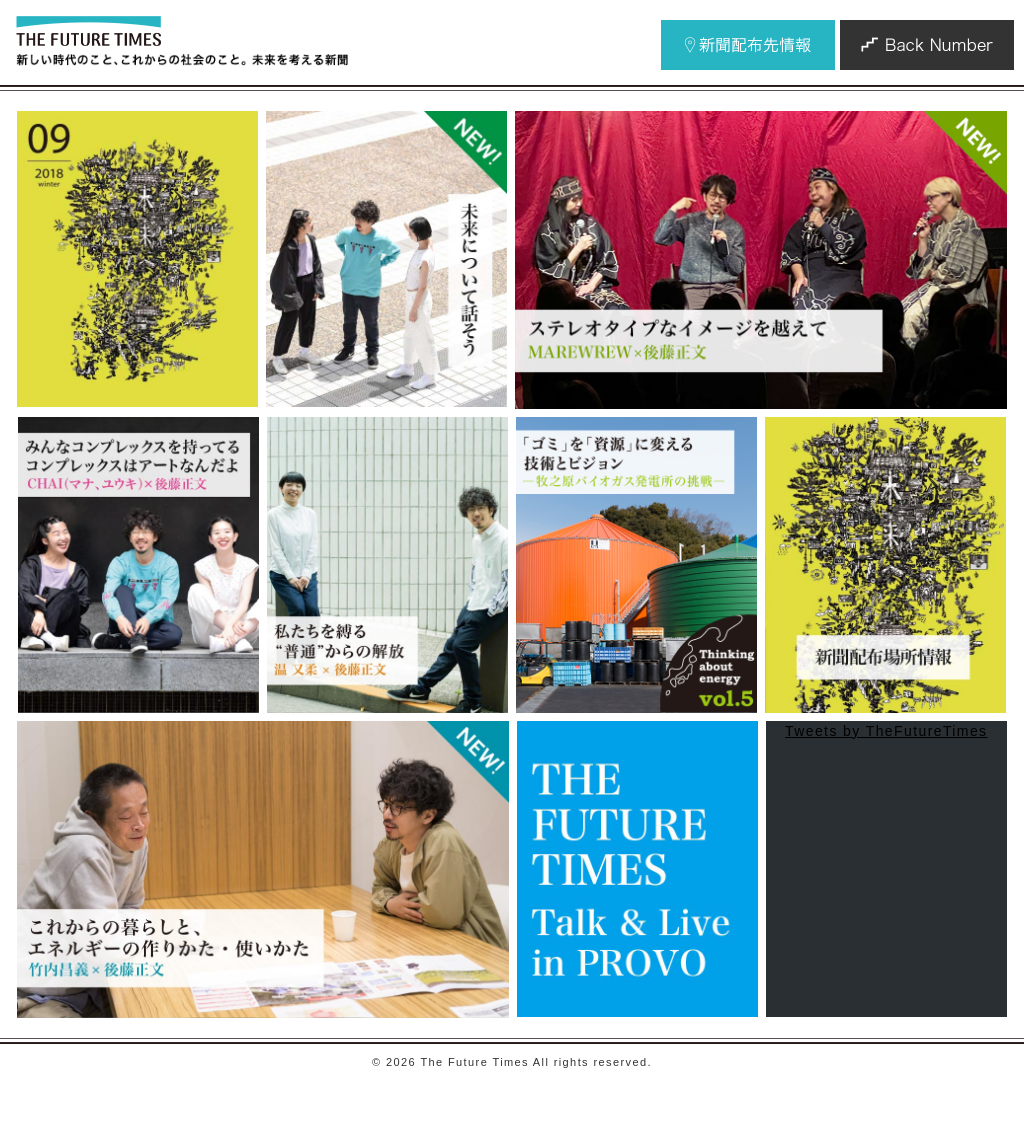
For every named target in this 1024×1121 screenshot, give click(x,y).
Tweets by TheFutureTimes (886, 731)
